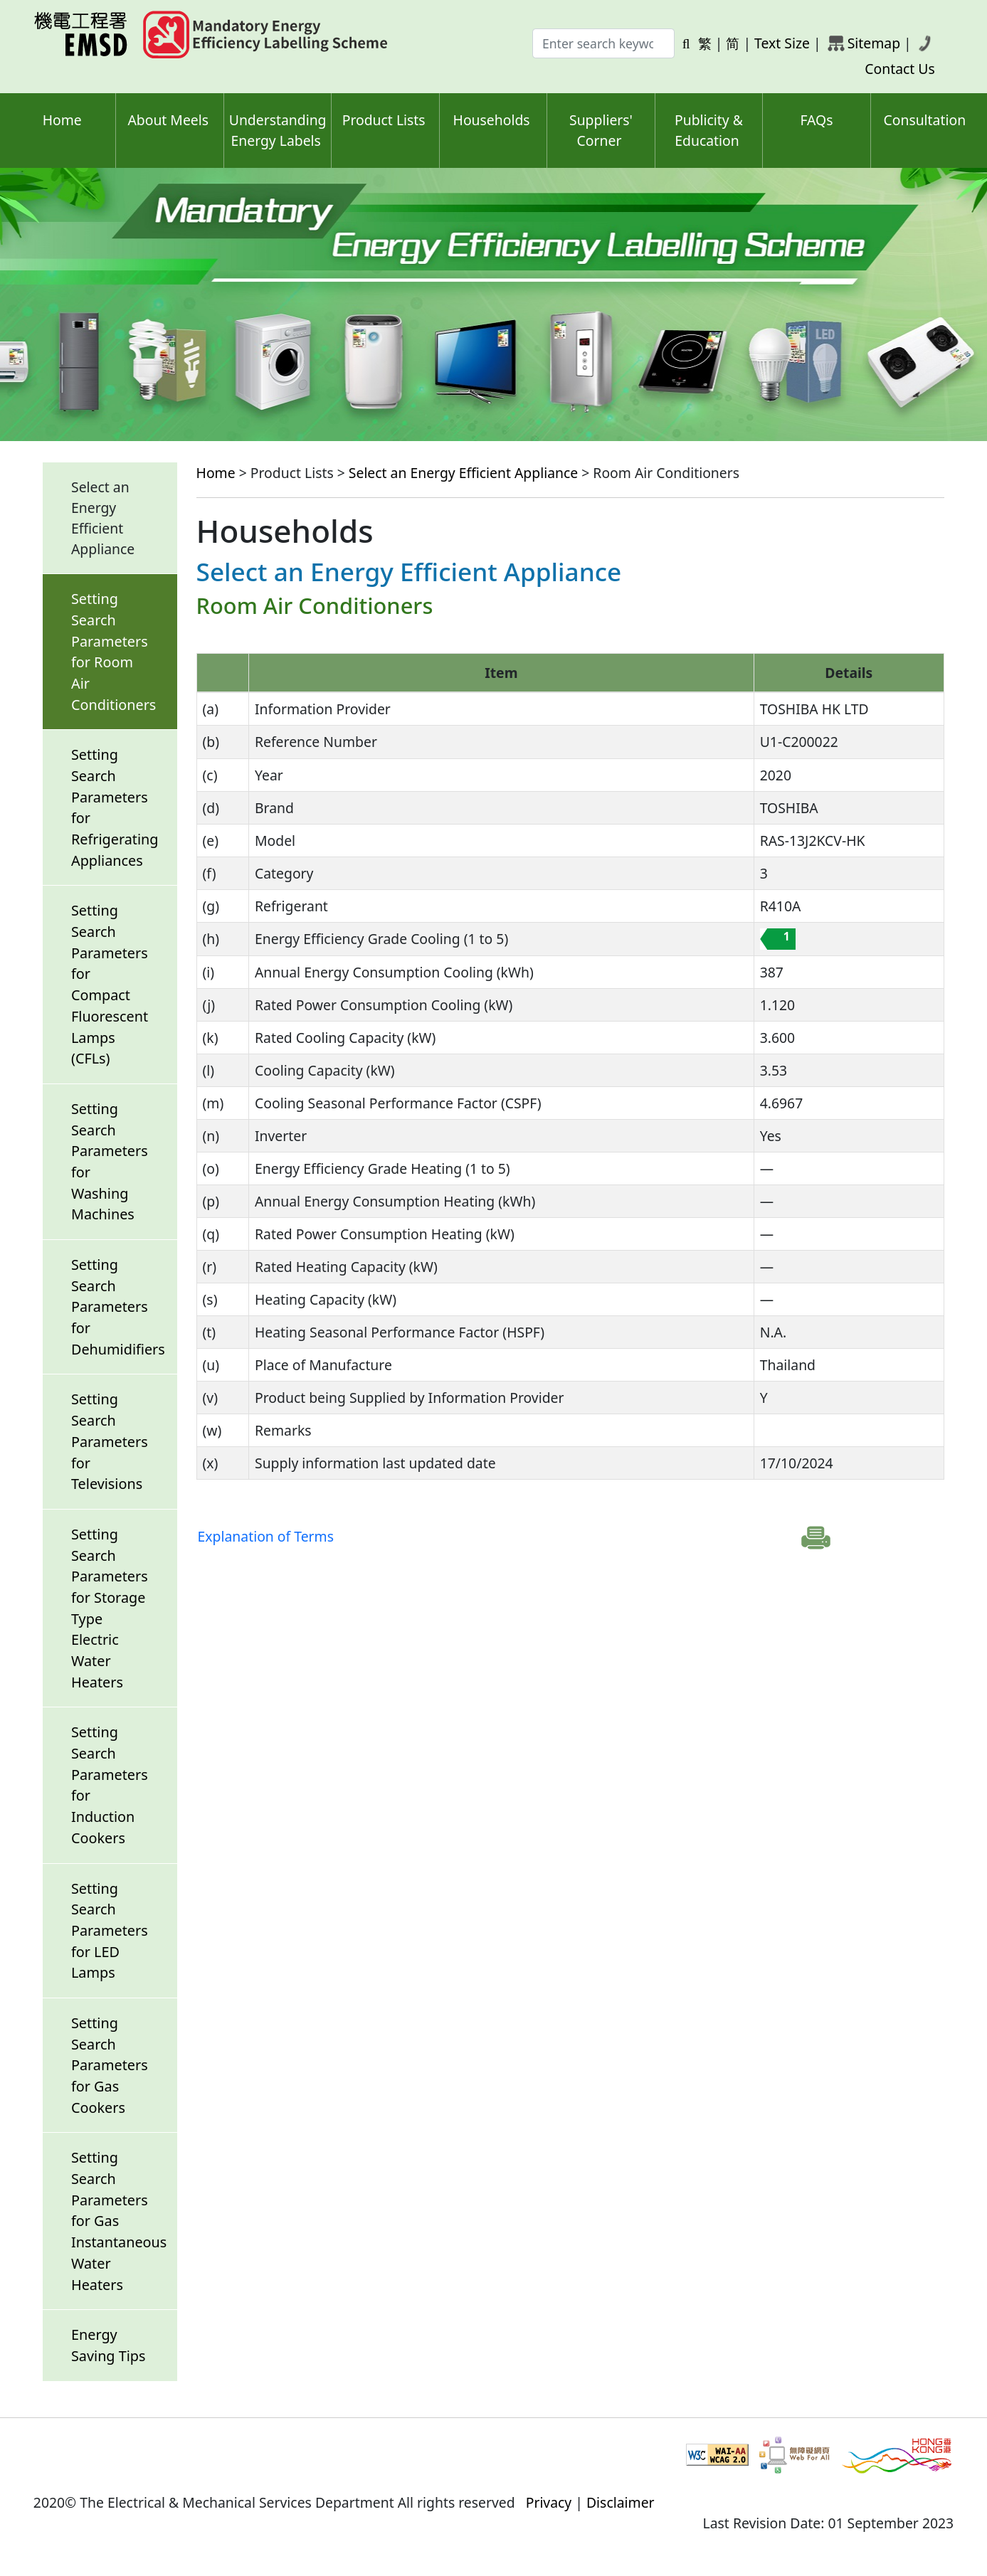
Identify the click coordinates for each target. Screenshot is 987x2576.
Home (62, 119)
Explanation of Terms (266, 1536)
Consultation (924, 119)
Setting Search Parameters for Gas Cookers (109, 2065)
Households (491, 119)
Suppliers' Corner (601, 130)
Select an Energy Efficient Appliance (463, 472)
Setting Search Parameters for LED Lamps (109, 1931)
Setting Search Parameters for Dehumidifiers (118, 1307)
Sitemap (874, 43)
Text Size (782, 43)
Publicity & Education (709, 130)
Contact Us (900, 68)
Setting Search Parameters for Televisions (109, 1441)
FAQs (816, 119)
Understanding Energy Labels (278, 130)
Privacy (549, 2502)
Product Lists (384, 119)
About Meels (168, 119)
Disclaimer (620, 2502)
